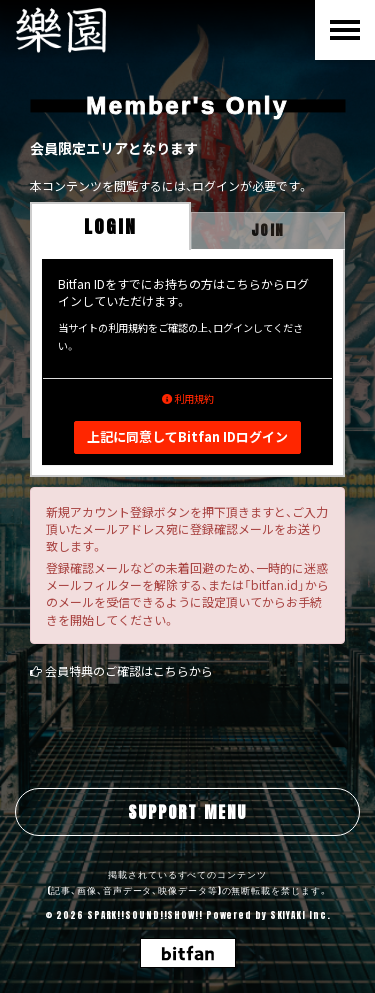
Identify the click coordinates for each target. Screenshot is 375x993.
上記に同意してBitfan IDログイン (187, 436)
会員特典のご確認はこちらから (129, 670)
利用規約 (188, 398)
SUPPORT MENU (187, 812)
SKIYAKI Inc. (300, 915)
